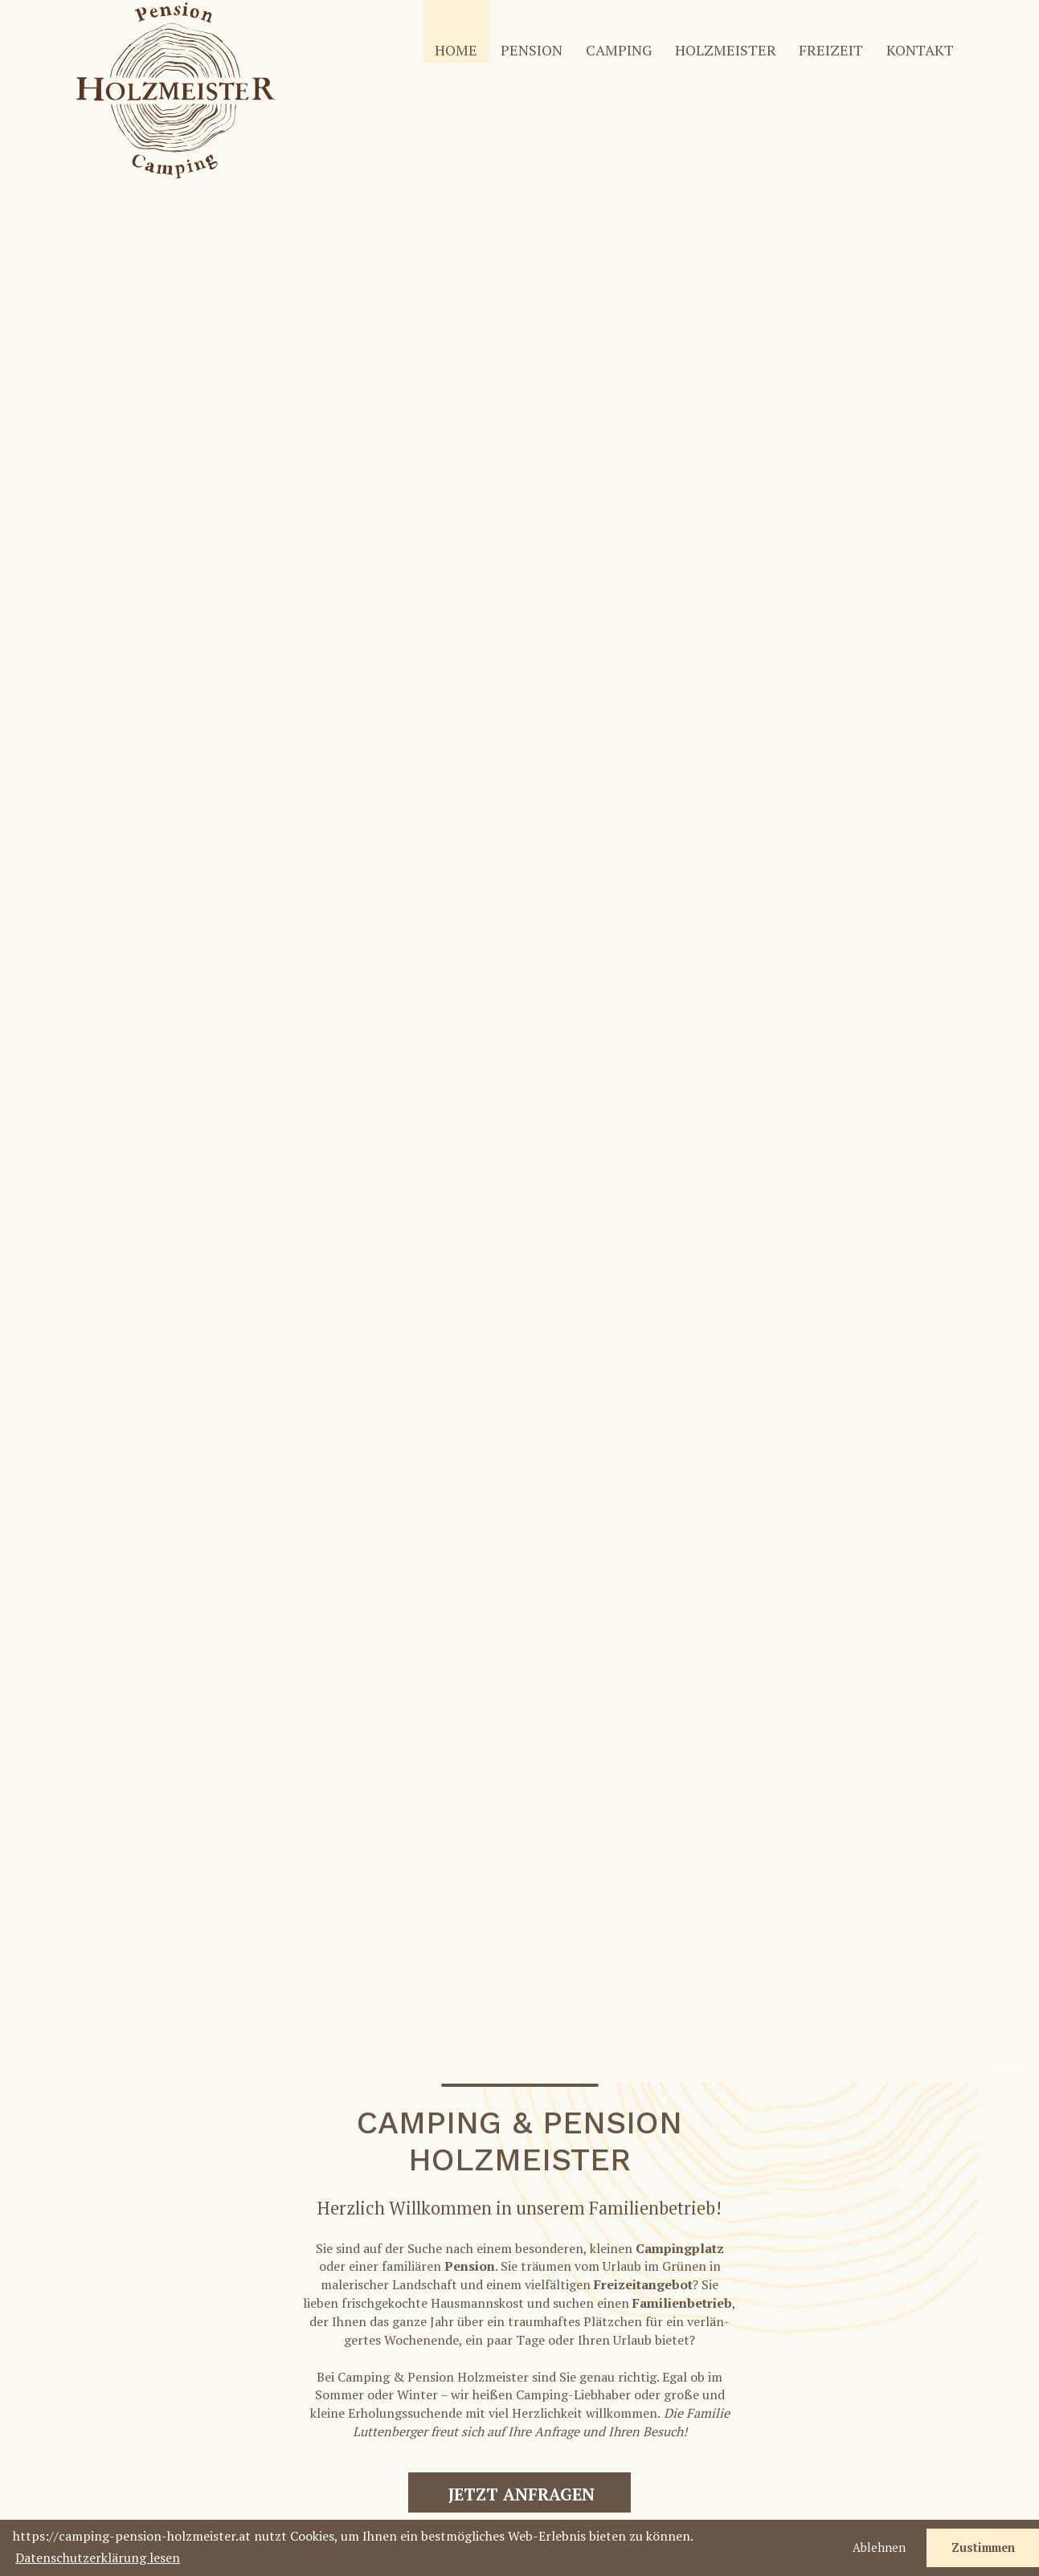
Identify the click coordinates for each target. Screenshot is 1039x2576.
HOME (456, 49)
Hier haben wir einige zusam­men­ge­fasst (748, 1663)
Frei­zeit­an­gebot (643, 860)
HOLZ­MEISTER (725, 49)
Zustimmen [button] (983, 2547)
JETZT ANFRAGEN (521, 1069)
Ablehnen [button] (879, 2547)
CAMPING (619, 49)
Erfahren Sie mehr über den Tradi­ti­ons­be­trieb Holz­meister (290, 1637)
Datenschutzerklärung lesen (97, 2557)
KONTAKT (920, 49)
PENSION (531, 49)
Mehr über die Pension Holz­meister (748, 1348)
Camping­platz (680, 823)
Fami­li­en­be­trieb (682, 879)
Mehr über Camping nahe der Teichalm (291, 1367)
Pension (469, 842)
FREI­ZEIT (831, 49)
